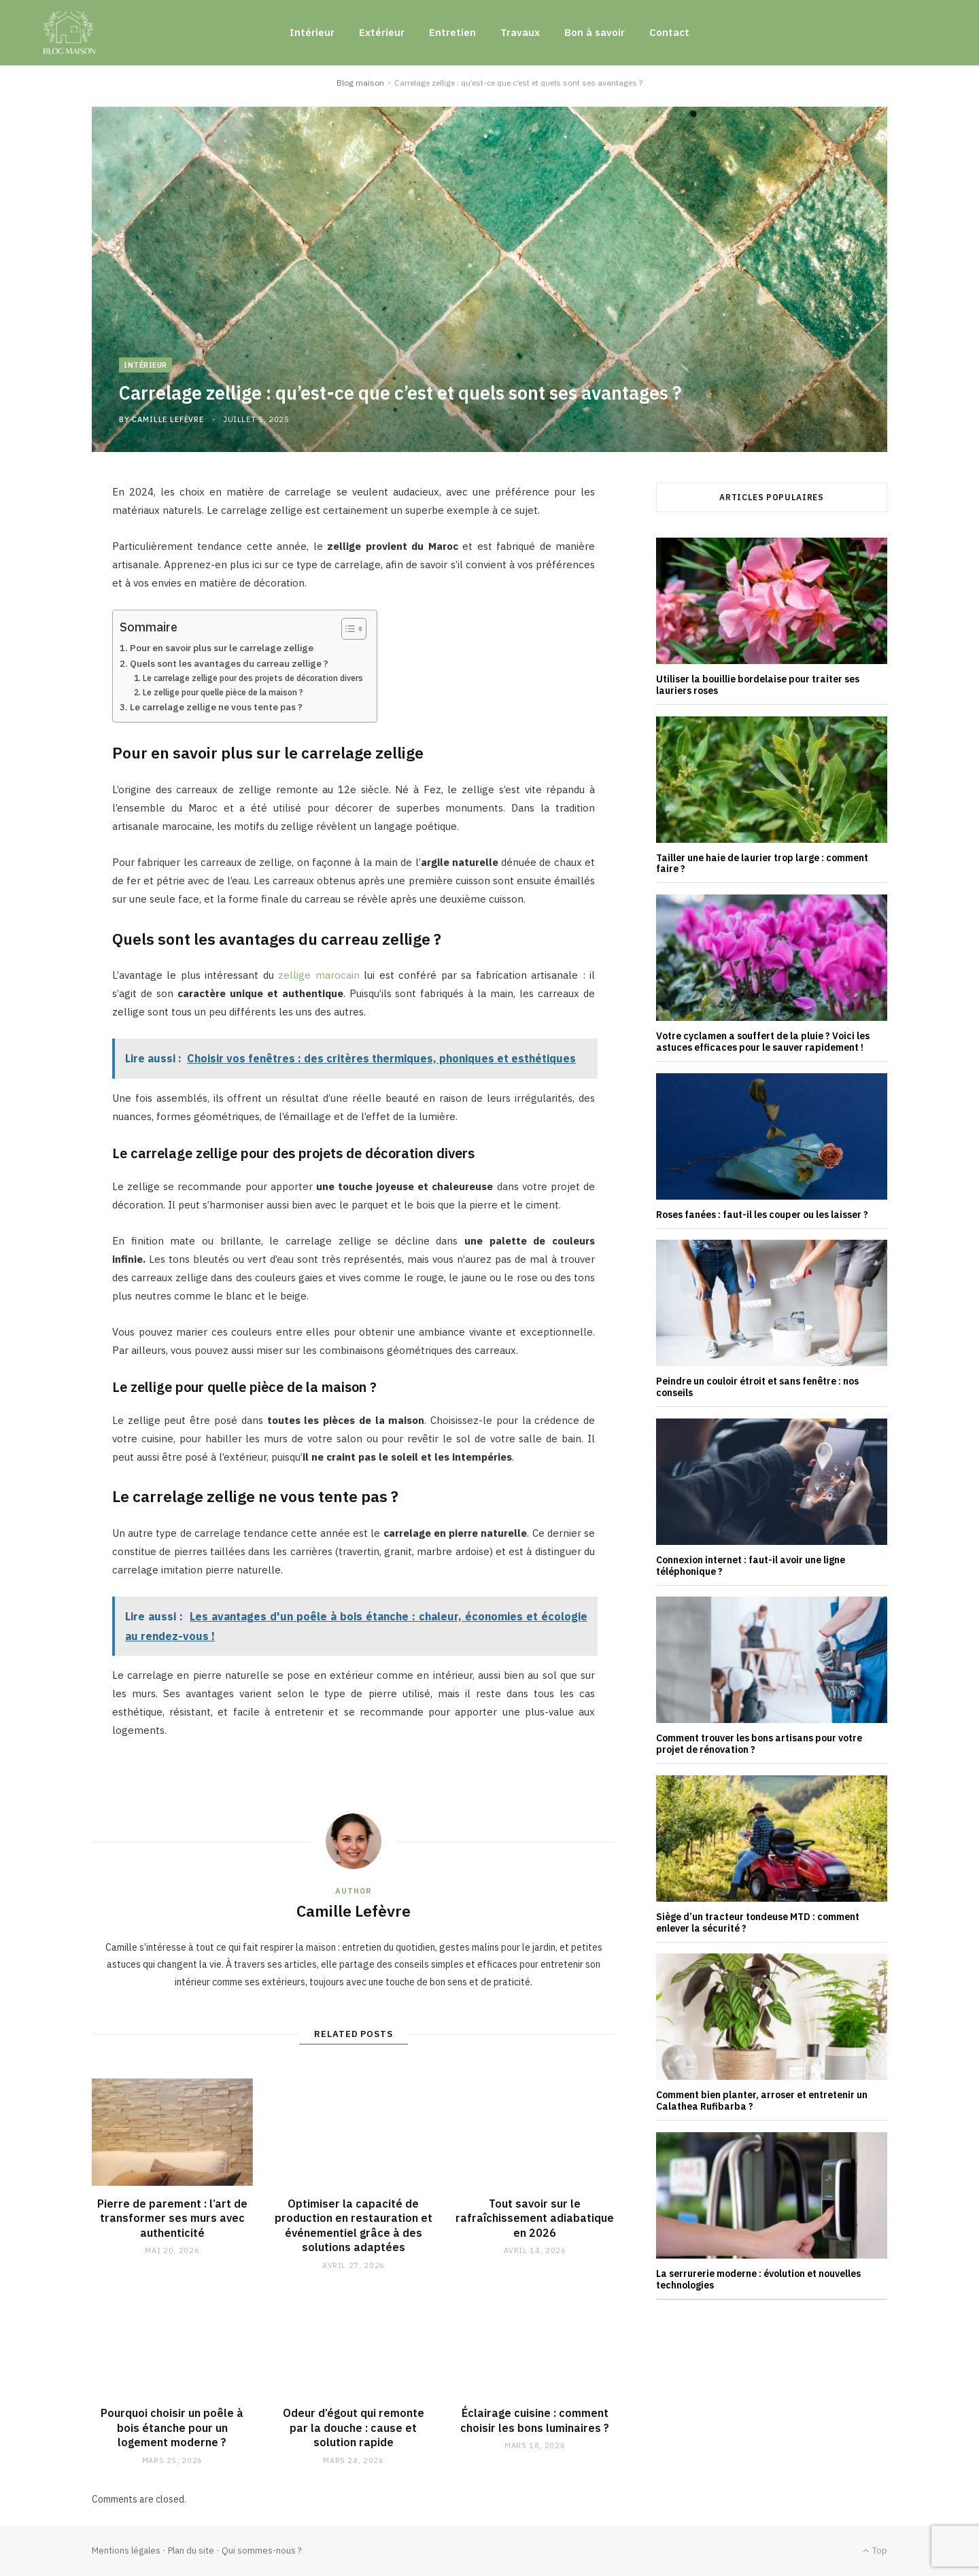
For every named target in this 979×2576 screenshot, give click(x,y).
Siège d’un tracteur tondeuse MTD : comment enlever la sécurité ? (757, 1922)
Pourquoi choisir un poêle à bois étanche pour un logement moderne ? (172, 2427)
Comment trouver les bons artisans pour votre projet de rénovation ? (759, 1744)
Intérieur (312, 32)
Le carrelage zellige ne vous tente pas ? (216, 707)
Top (875, 2550)
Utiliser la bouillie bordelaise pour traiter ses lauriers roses (757, 685)
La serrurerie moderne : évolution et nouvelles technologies (758, 2279)
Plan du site (191, 2550)
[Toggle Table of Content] (347, 628)
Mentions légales (126, 2550)
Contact (669, 32)
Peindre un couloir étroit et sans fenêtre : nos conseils (757, 1387)
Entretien (452, 32)
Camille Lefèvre (167, 419)
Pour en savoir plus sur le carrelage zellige (221, 648)
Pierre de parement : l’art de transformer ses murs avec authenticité (172, 2218)
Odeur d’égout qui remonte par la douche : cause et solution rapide (353, 2427)
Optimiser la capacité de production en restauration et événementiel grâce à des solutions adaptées (353, 2226)
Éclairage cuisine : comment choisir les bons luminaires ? (534, 2420)
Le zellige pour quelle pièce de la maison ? (223, 692)
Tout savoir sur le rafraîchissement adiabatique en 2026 (535, 2218)
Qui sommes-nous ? (262, 2550)
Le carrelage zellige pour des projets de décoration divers (253, 678)
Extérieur (382, 32)
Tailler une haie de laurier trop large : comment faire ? (762, 863)
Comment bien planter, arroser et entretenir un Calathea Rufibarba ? (762, 2100)
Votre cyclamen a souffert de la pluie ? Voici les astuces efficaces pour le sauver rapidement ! (763, 1042)
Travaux (520, 32)
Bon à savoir (594, 32)
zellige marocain (318, 975)
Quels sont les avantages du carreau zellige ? (229, 663)
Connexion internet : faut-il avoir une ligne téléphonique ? (750, 1566)
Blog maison (360, 82)
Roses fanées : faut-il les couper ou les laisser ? (762, 1214)
